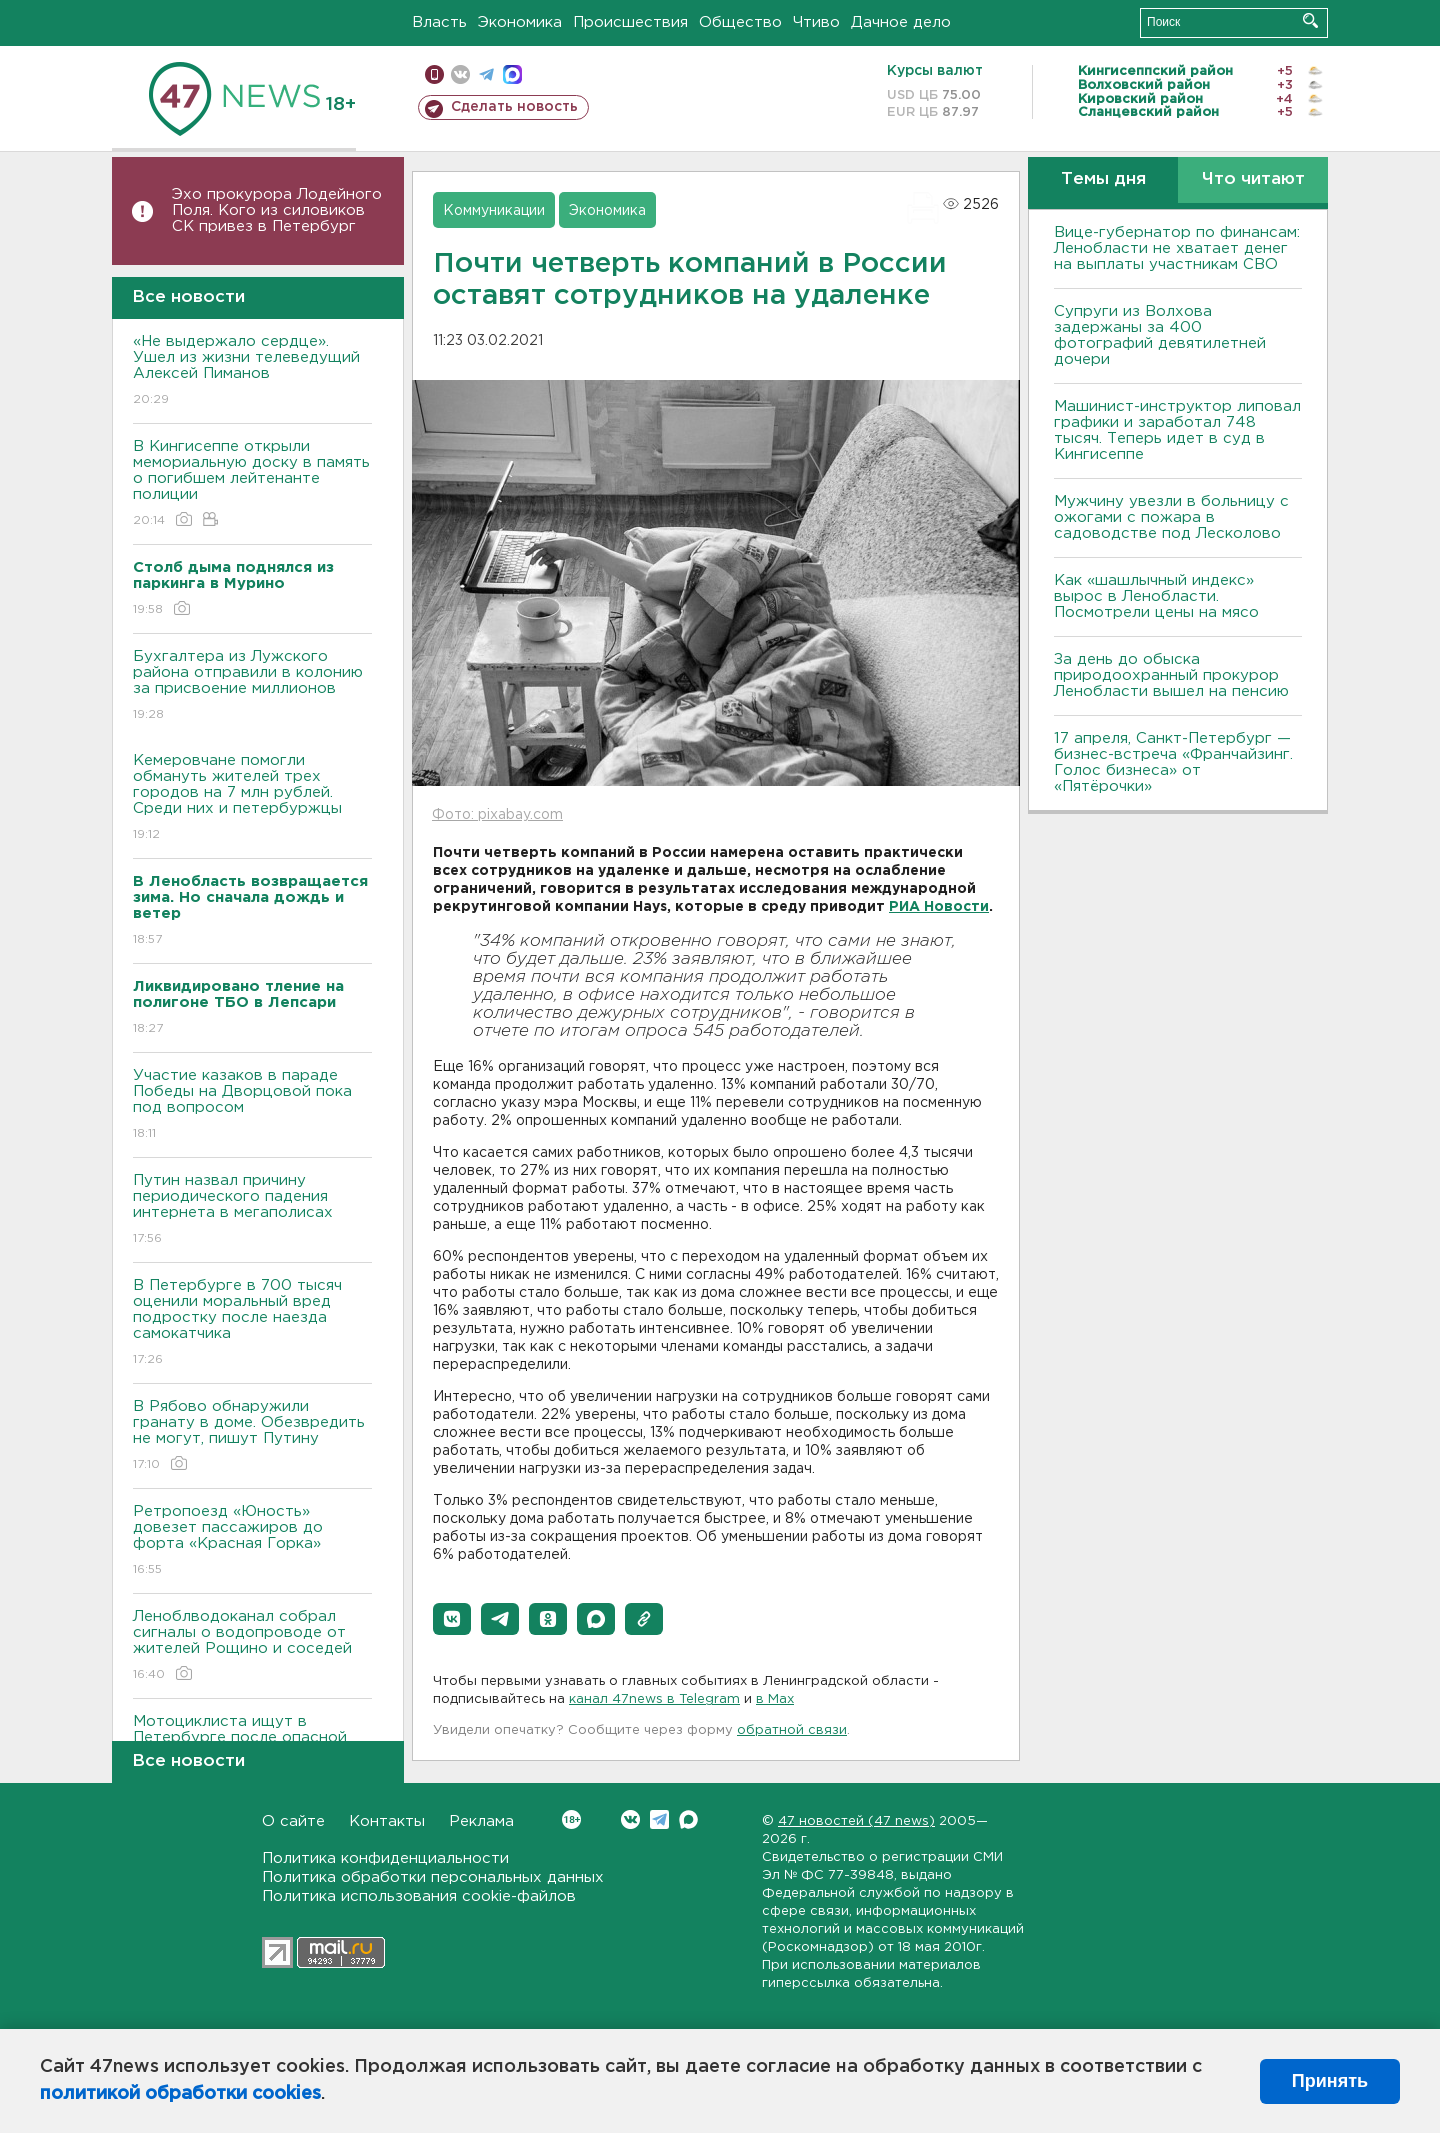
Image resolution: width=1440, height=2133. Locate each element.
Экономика (520, 22)
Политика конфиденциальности (385, 1858)
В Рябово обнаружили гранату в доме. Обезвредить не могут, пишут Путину (252, 1436)
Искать (1310, 20)
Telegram (659, 1819)
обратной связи (792, 1730)
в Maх (775, 1699)
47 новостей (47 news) (856, 1821)
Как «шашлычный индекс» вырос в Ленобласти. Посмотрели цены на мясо (1159, 596)
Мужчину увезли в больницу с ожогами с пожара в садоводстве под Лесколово (1171, 517)
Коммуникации (494, 211)
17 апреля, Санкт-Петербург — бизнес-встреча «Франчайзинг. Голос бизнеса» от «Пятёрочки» (1173, 762)
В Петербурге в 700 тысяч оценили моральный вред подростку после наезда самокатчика (252, 1323)
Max (688, 1819)
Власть (439, 22)
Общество (740, 22)
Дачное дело (901, 22)
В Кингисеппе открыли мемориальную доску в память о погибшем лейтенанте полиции (252, 484)
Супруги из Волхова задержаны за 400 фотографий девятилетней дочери (1160, 335)
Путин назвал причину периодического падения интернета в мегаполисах (252, 1210)
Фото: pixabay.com (497, 815)
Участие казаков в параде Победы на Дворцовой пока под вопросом (252, 1105)
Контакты (387, 1821)
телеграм (486, 74)
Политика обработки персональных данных (433, 1877)
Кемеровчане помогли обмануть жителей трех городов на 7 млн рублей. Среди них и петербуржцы (252, 798)
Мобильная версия (434, 74)
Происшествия (630, 22)
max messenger (512, 74)
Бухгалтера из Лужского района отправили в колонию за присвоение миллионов (252, 686)
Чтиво (816, 22)
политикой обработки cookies (180, 2094)
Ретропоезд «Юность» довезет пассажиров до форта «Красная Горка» (252, 1541)
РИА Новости (939, 907)
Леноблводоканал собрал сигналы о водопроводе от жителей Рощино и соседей (252, 1646)
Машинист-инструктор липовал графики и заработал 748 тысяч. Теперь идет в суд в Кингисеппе (1177, 430)
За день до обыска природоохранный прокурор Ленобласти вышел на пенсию (1171, 675)
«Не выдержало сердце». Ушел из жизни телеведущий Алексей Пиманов (252, 371)
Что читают (1253, 179)
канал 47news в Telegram (654, 1699)
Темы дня (1103, 179)
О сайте (293, 1821)
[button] (452, 1619)
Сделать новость (514, 107)
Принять (1330, 2081)
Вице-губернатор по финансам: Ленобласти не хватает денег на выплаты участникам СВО (1177, 248)
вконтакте (460, 74)
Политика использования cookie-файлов (419, 1896)
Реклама (481, 1821)
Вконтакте (571, 1819)
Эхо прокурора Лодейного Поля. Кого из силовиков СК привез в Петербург (277, 210)
